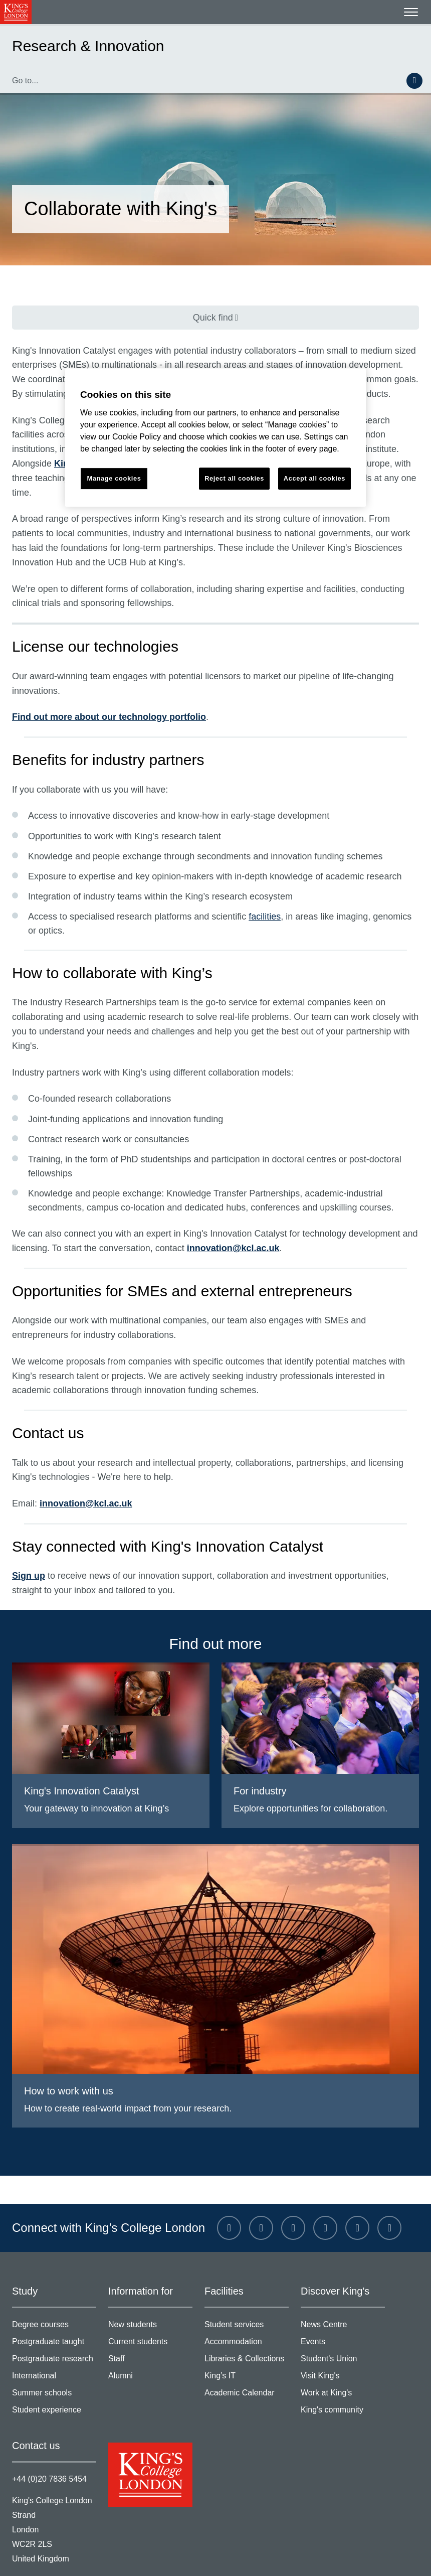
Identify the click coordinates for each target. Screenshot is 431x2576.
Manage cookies (360, 2557)
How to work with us (65, 2047)
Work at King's (343, 2349)
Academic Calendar (246, 2349)
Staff (150, 2316)
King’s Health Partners (366, 448)
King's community (343, 2366)
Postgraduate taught (54, 2300)
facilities (250, 887)
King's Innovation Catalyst (77, 1747)
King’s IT (246, 2333)
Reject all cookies (235, 478)
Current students (150, 2300)
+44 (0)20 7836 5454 (46, 2433)
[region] (215, 437)
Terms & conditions (43, 2557)
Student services (246, 2283)
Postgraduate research (54, 2316)
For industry (259, 1747)
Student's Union (343, 2316)
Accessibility (302, 2557)
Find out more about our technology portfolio (96, 688)
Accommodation (246, 2300)
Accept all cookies (314, 478)
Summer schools (54, 2349)
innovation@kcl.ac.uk (218, 1204)
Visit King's (343, 2333)
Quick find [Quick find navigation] (210, 317)
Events (343, 2300)
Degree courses (54, 2283)
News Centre (343, 2283)
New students (150, 2283)
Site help (256, 2557)
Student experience (54, 2366)
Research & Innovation (81, 46)
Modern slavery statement (187, 2557)
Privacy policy (109, 2557)
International (54, 2333)
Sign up (25, 1532)
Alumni (150, 2333)
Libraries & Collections (246, 2316)
